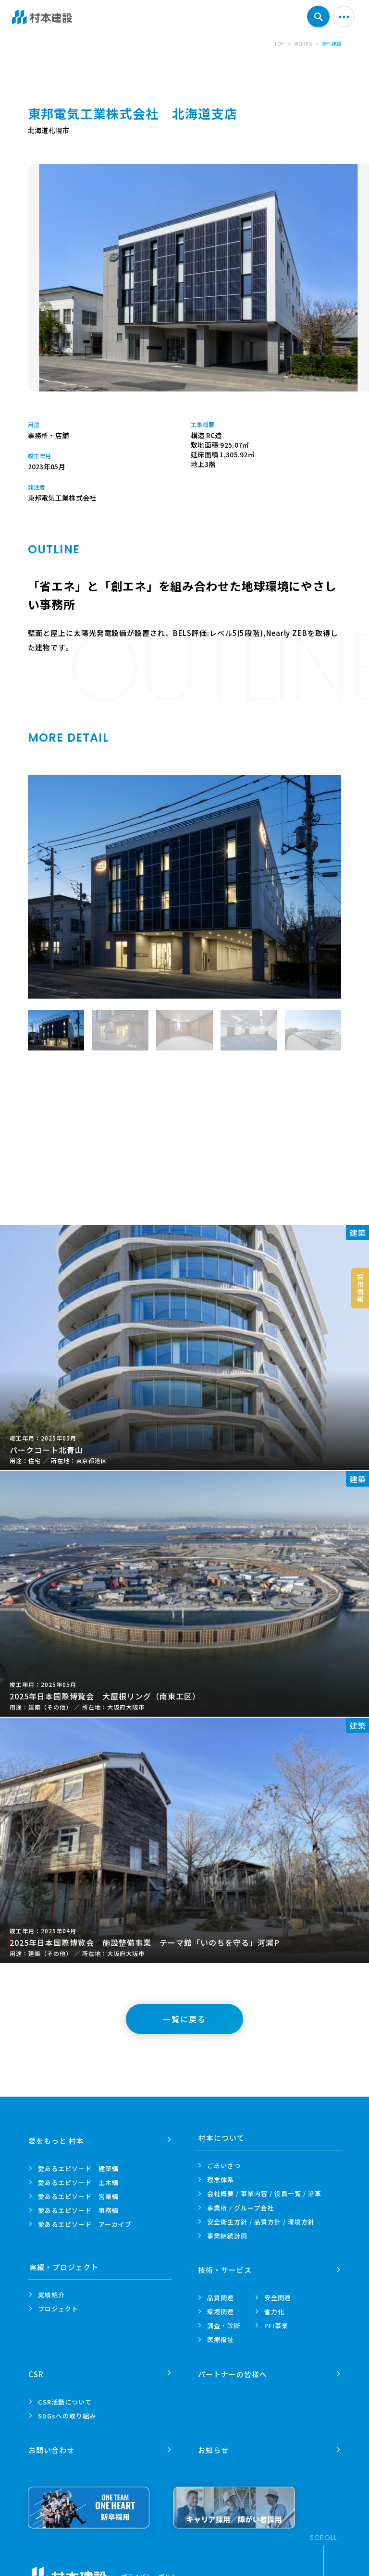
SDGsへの (67, 2410)
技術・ (225, 2267)
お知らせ (213, 2441)
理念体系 (220, 2179)
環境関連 (220, 2308)
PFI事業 (276, 2322)
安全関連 (277, 2294)
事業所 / (240, 2207)
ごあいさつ (224, 2165)
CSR (37, 2368)
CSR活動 (65, 2396)
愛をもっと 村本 (57, 2138)
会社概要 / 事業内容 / (264, 2193)
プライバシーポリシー (152, 2568)
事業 (227, 2235)
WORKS (303, 43)
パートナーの (233, 2368)
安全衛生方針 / (261, 2221)
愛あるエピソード (78, 2165)
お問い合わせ (52, 2441)
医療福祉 (220, 2336)
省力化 (274, 2308)
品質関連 (220, 2294)
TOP (279, 43)
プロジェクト (58, 2308)
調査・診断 (224, 2322)
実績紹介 (51, 2294)
